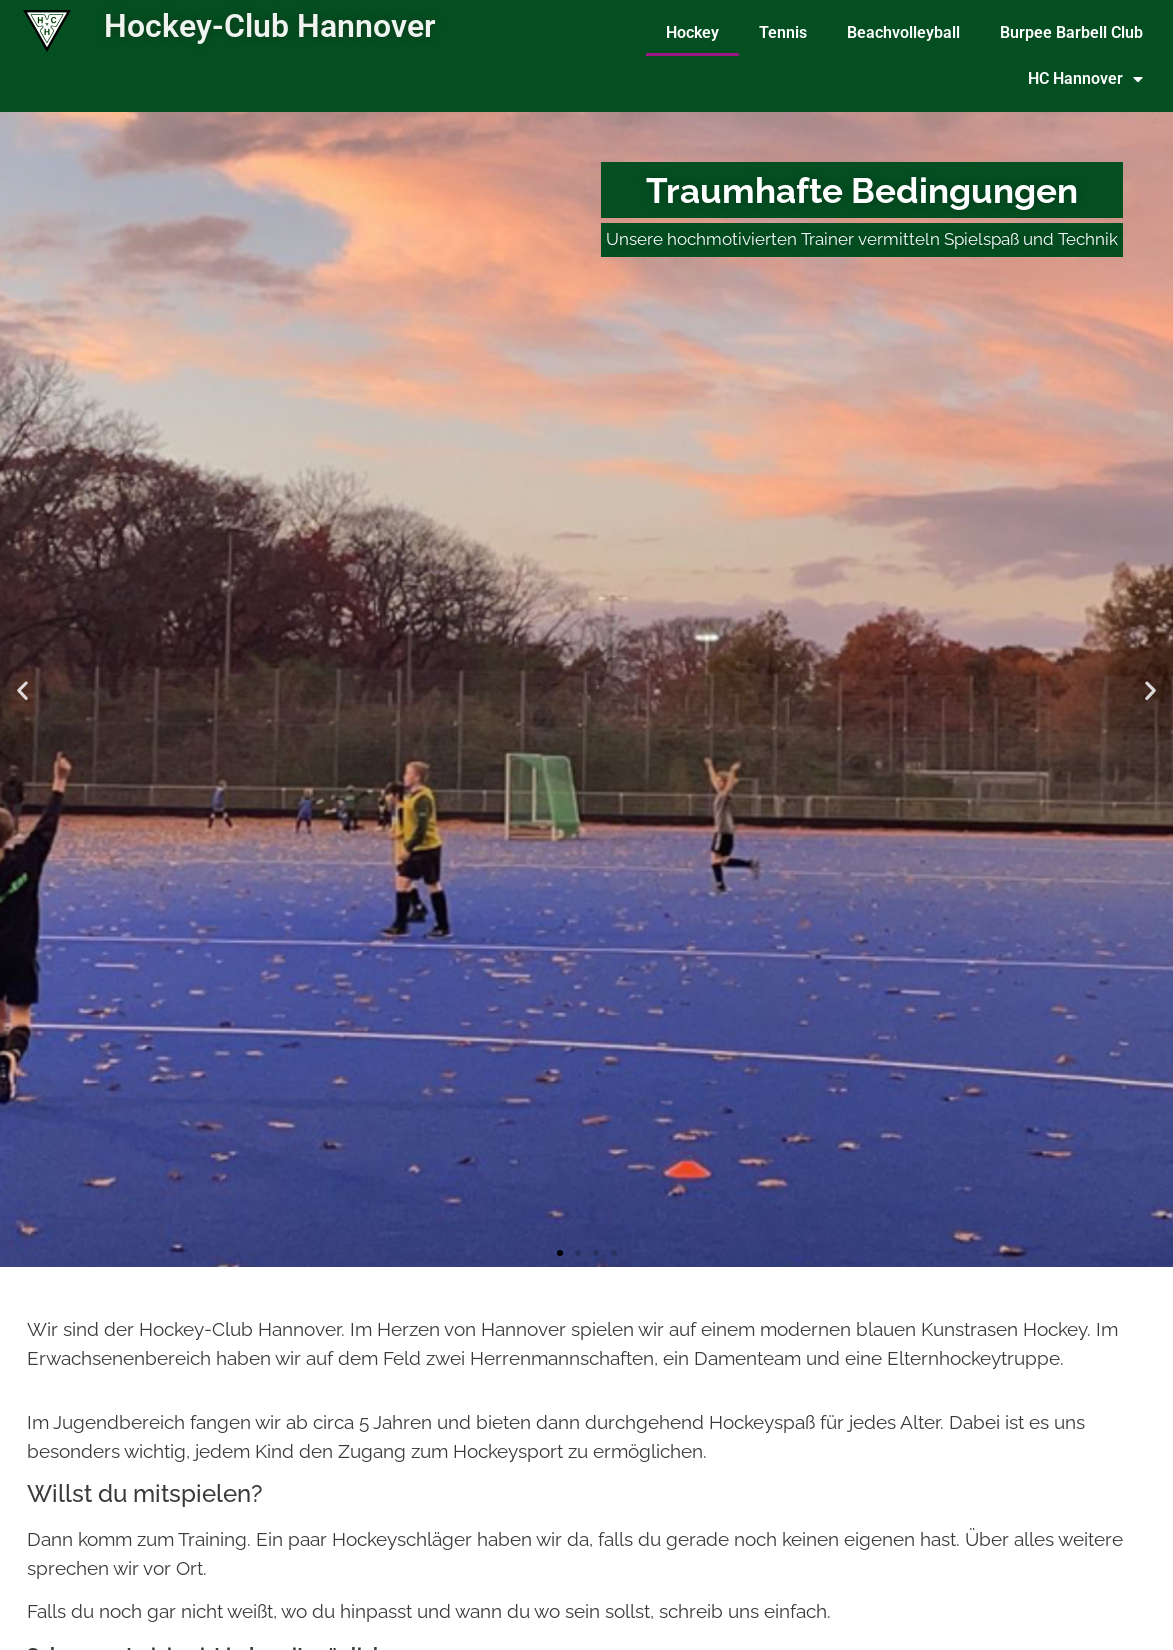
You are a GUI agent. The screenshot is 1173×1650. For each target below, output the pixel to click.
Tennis (783, 32)
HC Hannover (1085, 79)
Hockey (692, 32)
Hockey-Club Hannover (270, 26)
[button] (22, 689)
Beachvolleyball (903, 32)
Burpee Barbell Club (1071, 32)
